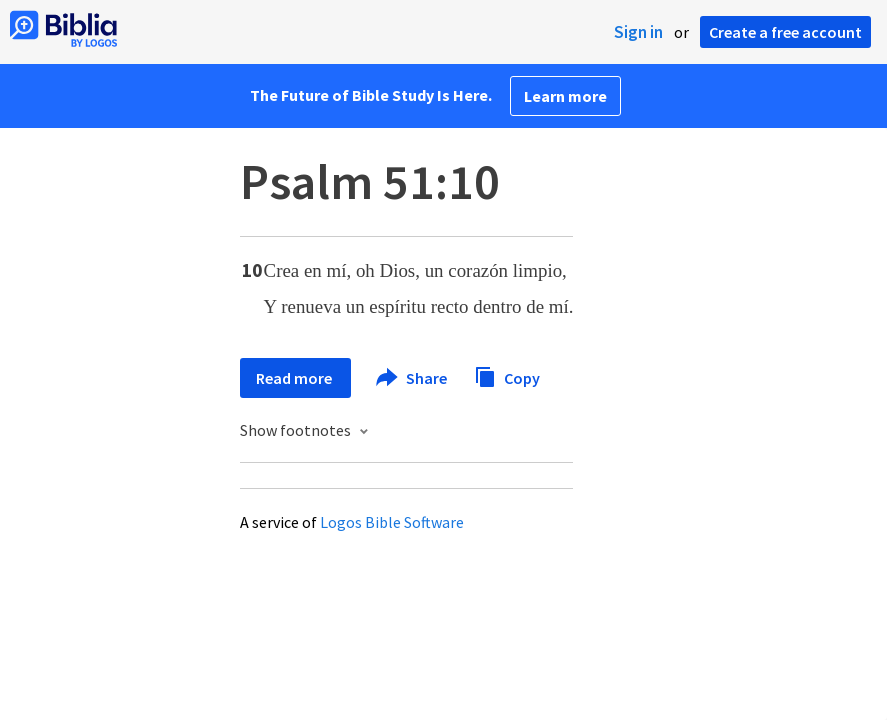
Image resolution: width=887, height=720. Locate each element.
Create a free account (785, 32)
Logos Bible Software (392, 522)
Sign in (638, 32)
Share (412, 378)
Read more (295, 378)
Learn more (565, 96)
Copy (507, 375)
